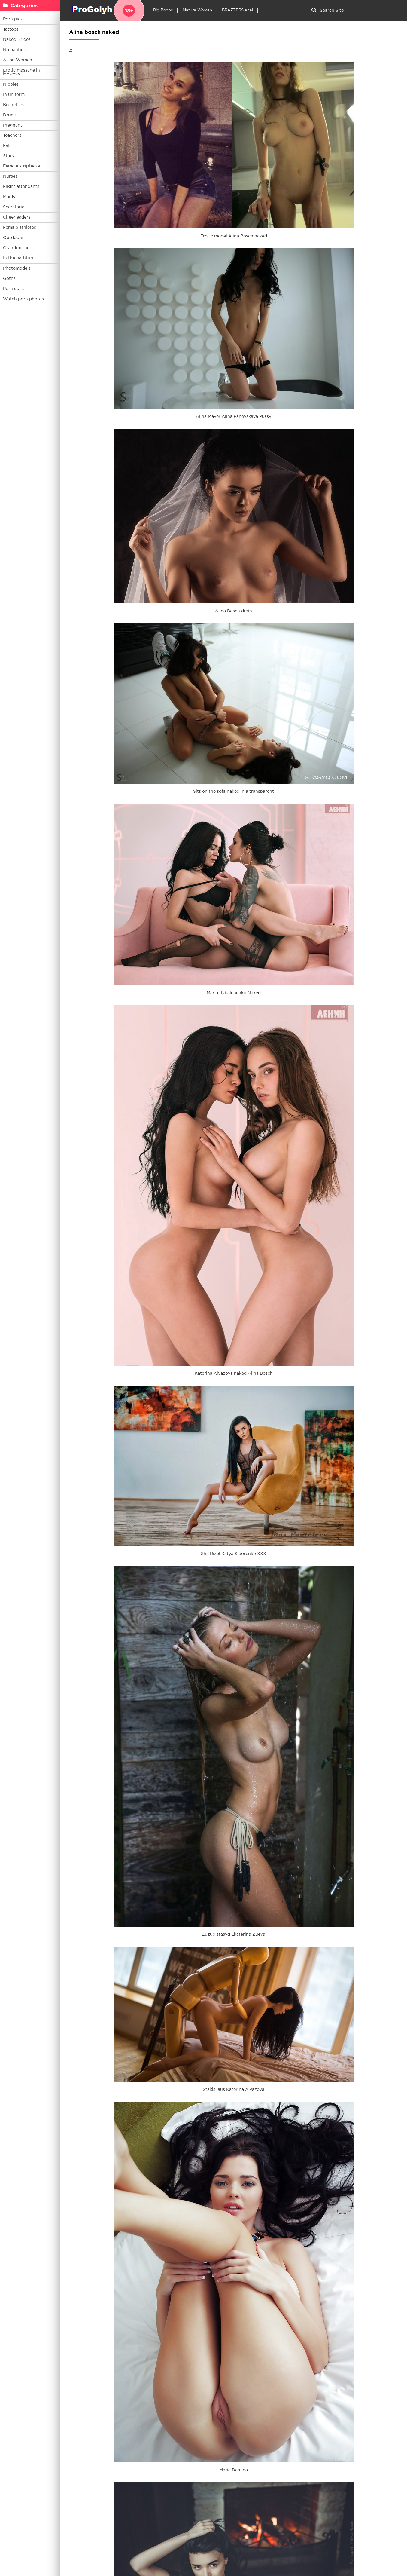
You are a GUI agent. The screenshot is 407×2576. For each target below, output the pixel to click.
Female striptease (21, 166)
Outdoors (13, 238)
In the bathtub (18, 258)
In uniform (14, 94)
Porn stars (13, 289)
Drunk (9, 115)
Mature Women (197, 10)
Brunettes (13, 105)
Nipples (11, 84)
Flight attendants (21, 186)
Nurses (10, 176)
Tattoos (11, 29)
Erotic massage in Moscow (21, 72)
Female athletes (19, 227)
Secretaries (14, 207)
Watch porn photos (23, 299)
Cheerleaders (16, 217)
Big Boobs (163, 10)
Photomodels (17, 268)
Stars (8, 156)
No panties (14, 50)
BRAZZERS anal (237, 10)
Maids (9, 197)
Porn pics (13, 19)
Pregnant (12, 125)
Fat (6, 146)
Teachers (12, 135)
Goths (9, 278)
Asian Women (17, 60)
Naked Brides (17, 39)
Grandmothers (18, 248)
